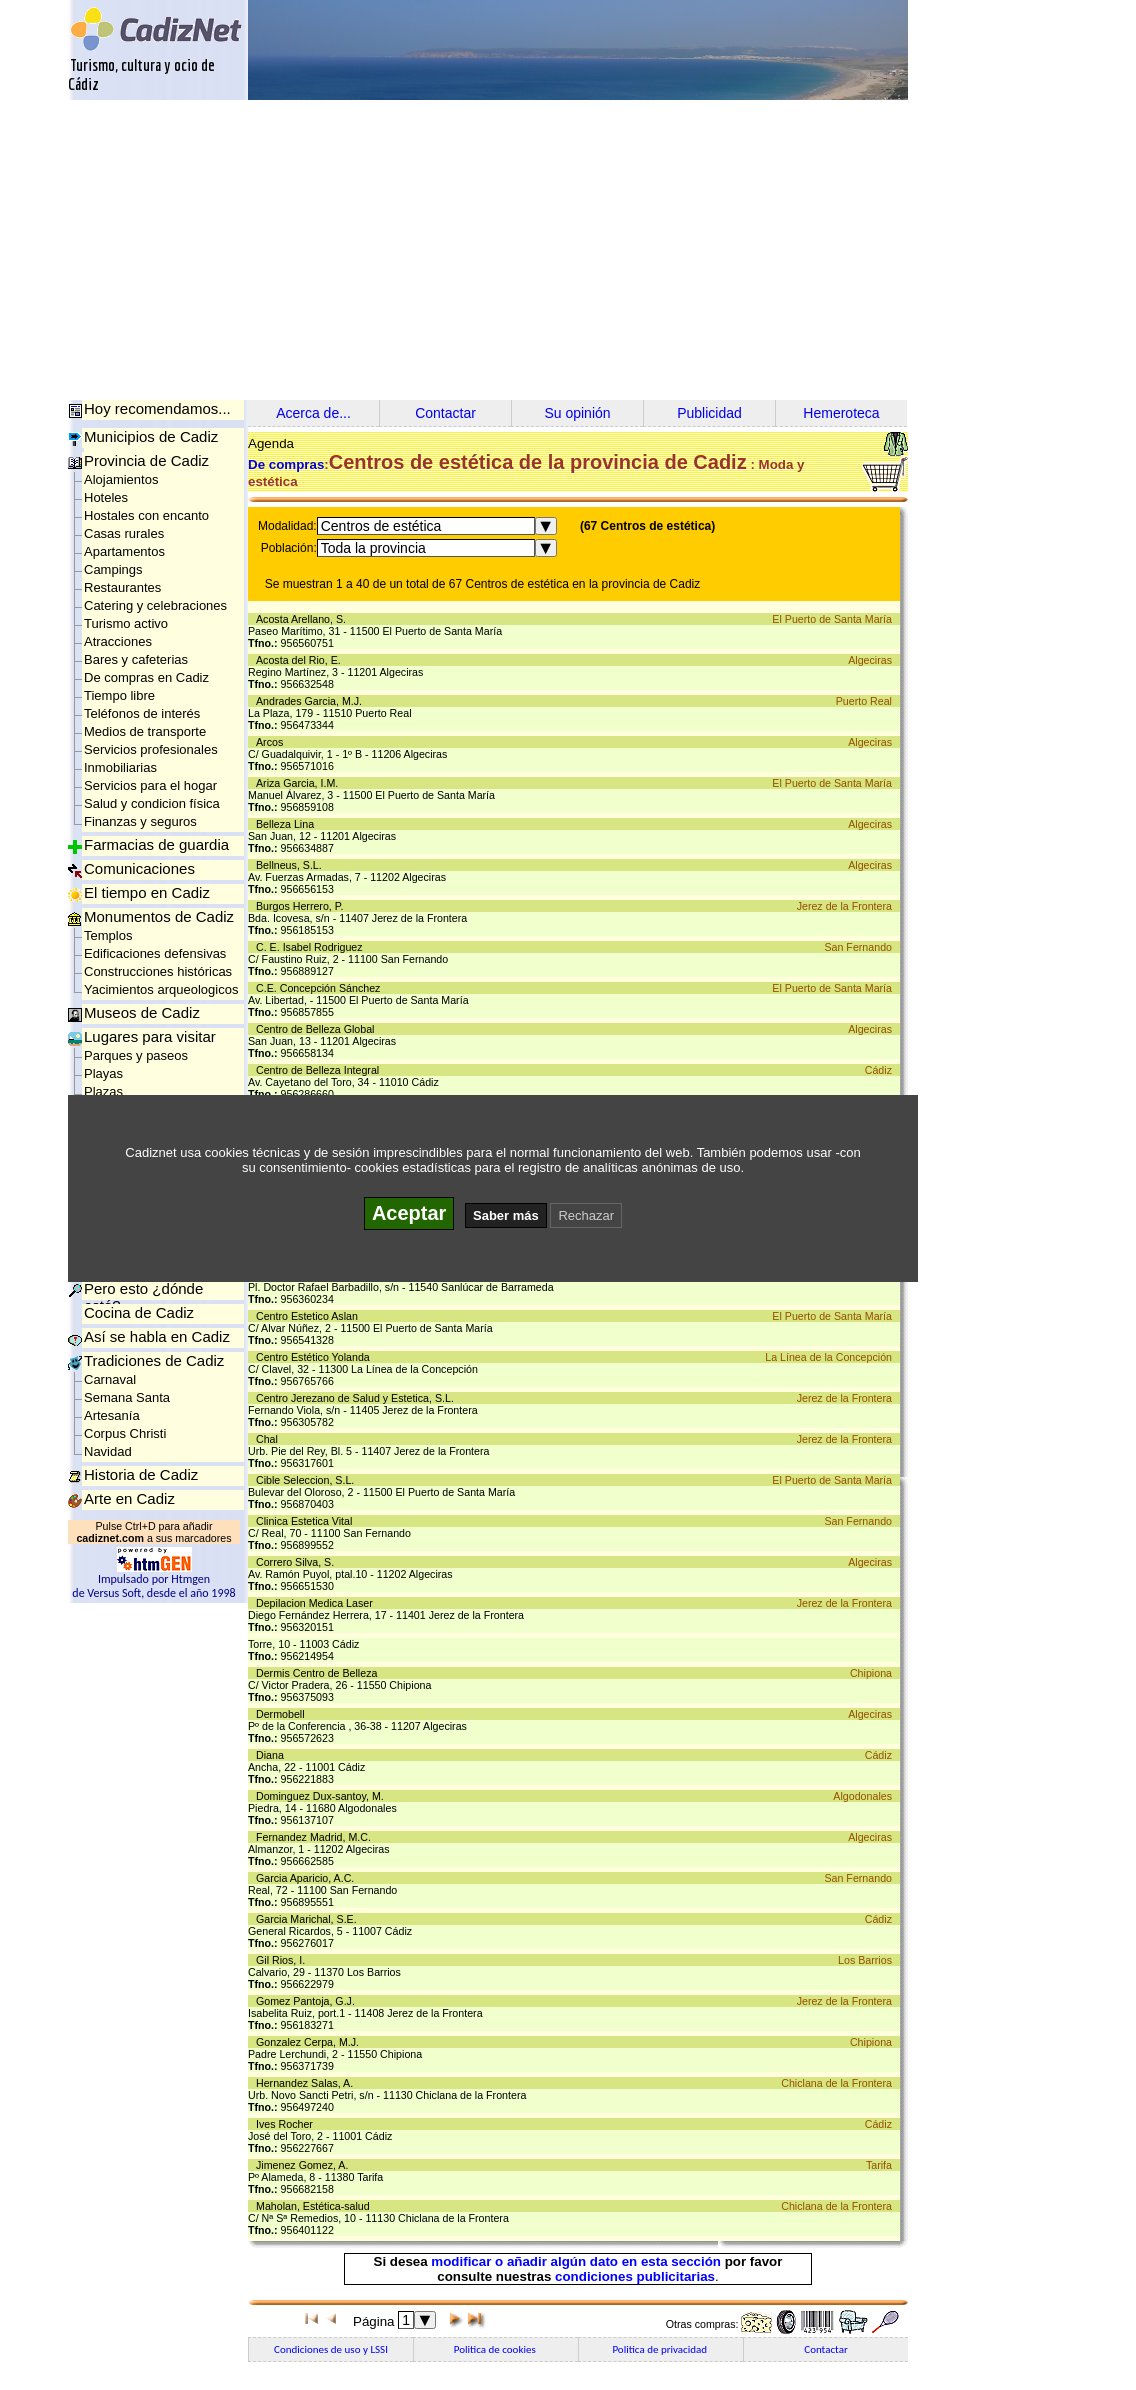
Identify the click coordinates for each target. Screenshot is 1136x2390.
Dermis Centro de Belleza (319, 1673)
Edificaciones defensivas (155, 953)
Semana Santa (127, 1397)
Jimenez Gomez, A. (305, 2165)
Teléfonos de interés (142, 713)
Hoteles (106, 497)
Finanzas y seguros (140, 821)
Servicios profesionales (151, 749)
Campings (113, 569)
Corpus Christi (125, 1433)
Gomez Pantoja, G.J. (308, 2001)
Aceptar (409, 1213)
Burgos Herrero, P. (302, 906)
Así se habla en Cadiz (157, 1336)
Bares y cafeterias (136, 659)
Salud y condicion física (152, 803)
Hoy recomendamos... (157, 408)
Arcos (272, 742)
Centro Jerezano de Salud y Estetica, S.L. (358, 1398)
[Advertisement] (568, 250)
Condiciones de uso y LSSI (331, 2349)
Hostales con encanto (146, 515)
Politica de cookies (496, 2349)
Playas (103, 1073)
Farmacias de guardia (156, 844)
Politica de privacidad (660, 2349)
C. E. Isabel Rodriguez (312, 947)
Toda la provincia (373, 548)
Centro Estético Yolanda (316, 1357)
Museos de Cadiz (142, 1012)
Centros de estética (381, 526)
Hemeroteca (841, 413)
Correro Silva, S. (298, 1562)
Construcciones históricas (158, 971)
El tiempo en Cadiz (147, 892)
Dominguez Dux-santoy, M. (323, 1796)
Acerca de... (313, 413)
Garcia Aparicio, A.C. (308, 1878)
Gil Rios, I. (283, 1960)
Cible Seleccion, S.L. (308, 1480)
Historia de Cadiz (141, 1474)
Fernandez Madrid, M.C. (316, 1837)
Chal (270, 1439)
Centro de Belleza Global (318, 1029)
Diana (273, 1755)
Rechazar (586, 1215)
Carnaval (110, 1379)
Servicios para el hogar (150, 785)
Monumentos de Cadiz (159, 916)
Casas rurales (124, 533)
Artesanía (112, 1415)
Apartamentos (124, 551)
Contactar (445, 413)
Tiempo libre (119, 695)
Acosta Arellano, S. (304, 619)
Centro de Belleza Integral (320, 1070)
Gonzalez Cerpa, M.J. (310, 2042)
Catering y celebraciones (155, 605)
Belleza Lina (288, 824)
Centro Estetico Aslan (310, 1316)
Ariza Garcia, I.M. (300, 783)
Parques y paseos (136, 1055)
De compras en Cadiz (146, 677)
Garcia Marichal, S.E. (309, 1919)
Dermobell (283, 1714)
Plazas (103, 1091)
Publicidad (709, 413)
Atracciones (118, 641)
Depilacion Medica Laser (317, 1603)
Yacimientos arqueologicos (161, 989)
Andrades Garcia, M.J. (312, 701)
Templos (108, 935)
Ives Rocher (287, 2124)
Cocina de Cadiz (139, 1312)
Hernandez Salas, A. (307, 2083)
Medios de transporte (145, 731)
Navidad (108, 1451)
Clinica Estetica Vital (307, 1521)
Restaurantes (122, 587)
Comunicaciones (139, 868)
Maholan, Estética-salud (316, 2206)
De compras (286, 464)
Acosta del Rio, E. (301, 660)
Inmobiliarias (120, 767)
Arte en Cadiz (129, 1498)
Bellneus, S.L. (292, 865)
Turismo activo (126, 623)
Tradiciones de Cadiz (154, 1360)
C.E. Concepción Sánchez (321, 988)
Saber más (506, 1215)
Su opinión (577, 413)
